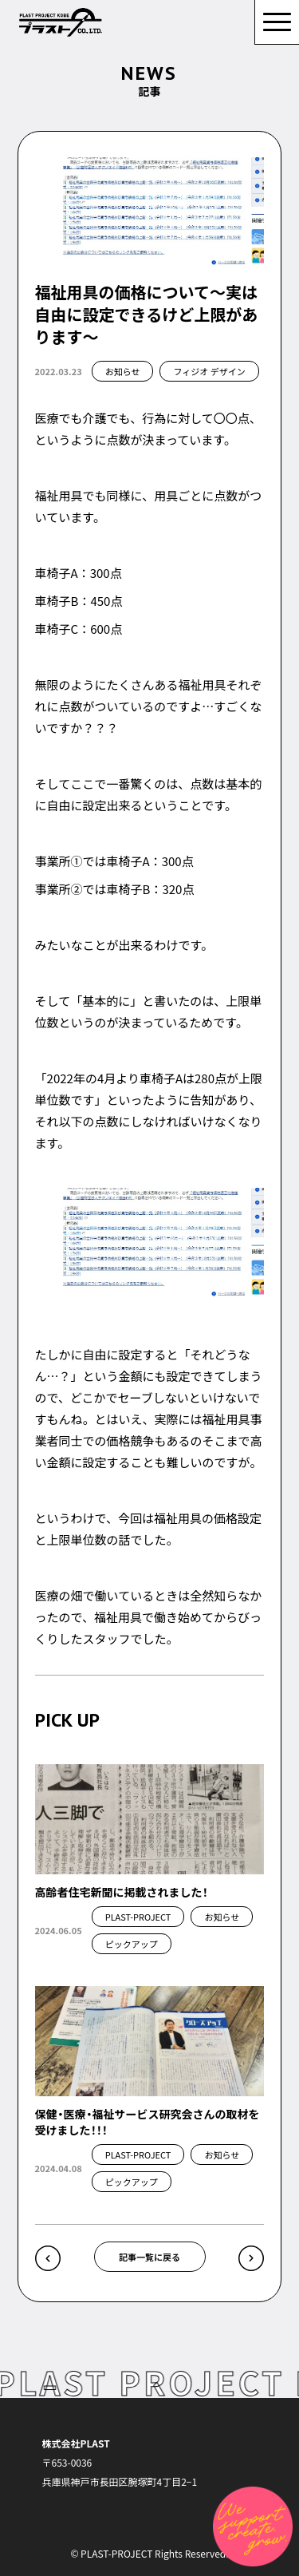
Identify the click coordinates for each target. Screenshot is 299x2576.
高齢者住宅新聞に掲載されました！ (121, 1892)
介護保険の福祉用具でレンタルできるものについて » (251, 2258)
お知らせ (122, 371)
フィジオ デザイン (209, 371)
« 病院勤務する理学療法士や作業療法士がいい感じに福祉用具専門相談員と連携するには (48, 2258)
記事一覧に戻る (149, 2256)
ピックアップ (131, 1943)
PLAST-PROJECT (138, 1916)
